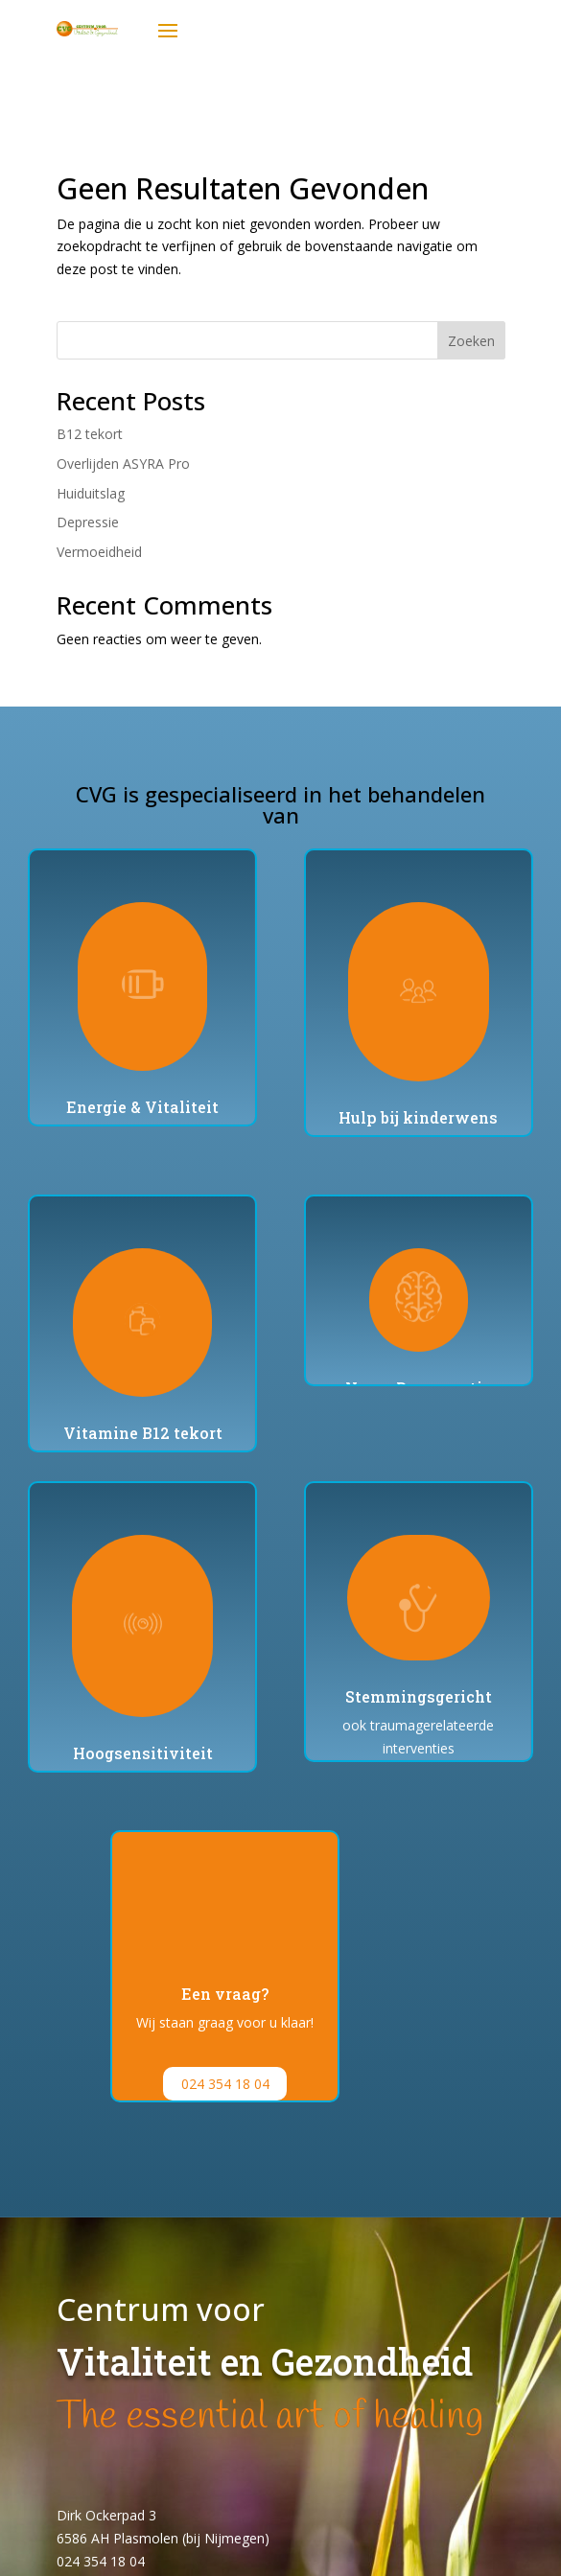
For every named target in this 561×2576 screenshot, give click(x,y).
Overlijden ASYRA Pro (123, 463)
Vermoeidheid (99, 552)
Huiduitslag (91, 493)
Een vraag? (225, 1994)
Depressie (88, 522)
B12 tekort (90, 434)
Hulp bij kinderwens (418, 1117)
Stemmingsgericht (418, 1696)
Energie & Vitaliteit (142, 1107)
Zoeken (471, 341)
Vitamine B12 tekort (142, 1433)
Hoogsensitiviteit (143, 1753)
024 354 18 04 (225, 2084)
